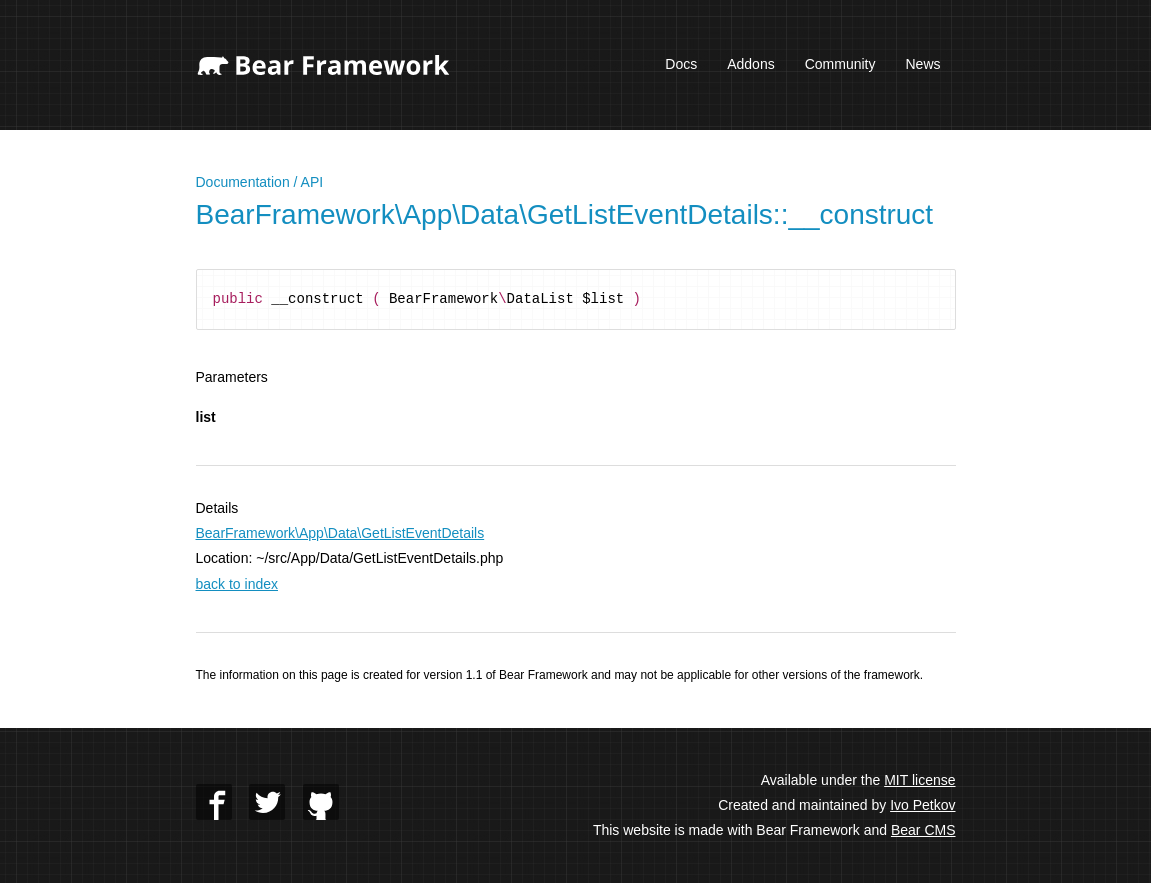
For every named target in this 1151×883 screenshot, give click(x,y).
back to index (237, 584)
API (312, 182)
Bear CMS (923, 830)
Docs (681, 64)
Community (840, 64)
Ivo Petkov (922, 805)
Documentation (243, 182)
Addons (750, 64)
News (922, 64)
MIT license (919, 780)
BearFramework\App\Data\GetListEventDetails (340, 533)
